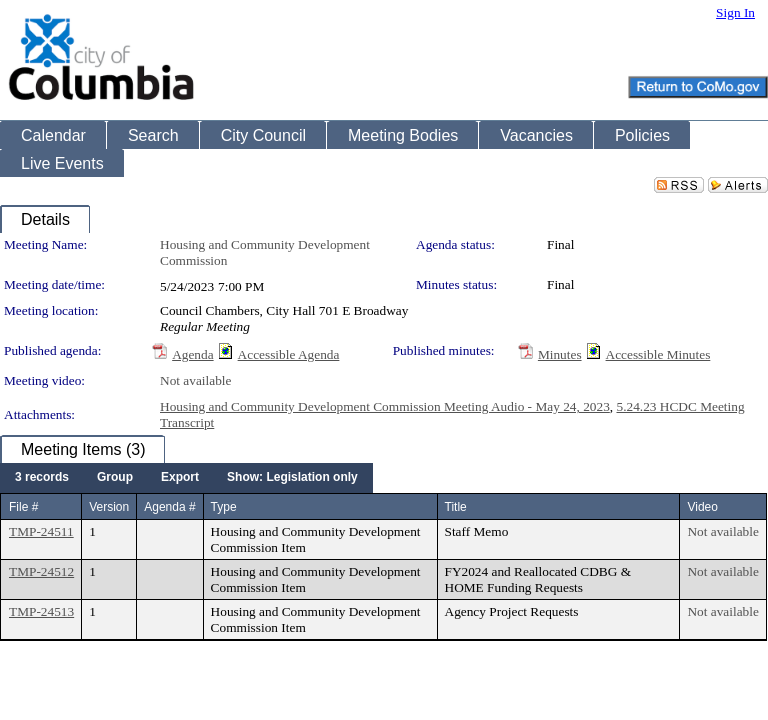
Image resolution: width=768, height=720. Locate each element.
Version (109, 507)
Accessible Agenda (289, 354)
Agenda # (169, 507)
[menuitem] (42, 478)
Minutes (560, 354)
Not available (195, 380)
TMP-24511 (41, 531)
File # (23, 507)
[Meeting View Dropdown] (292, 478)
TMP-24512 (41, 571)
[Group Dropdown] (115, 478)
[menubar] (186, 478)
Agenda (192, 354)
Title (456, 507)
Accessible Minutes (658, 354)
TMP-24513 (41, 611)
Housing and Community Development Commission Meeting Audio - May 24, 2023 (385, 406)
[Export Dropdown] (180, 478)
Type (224, 507)
